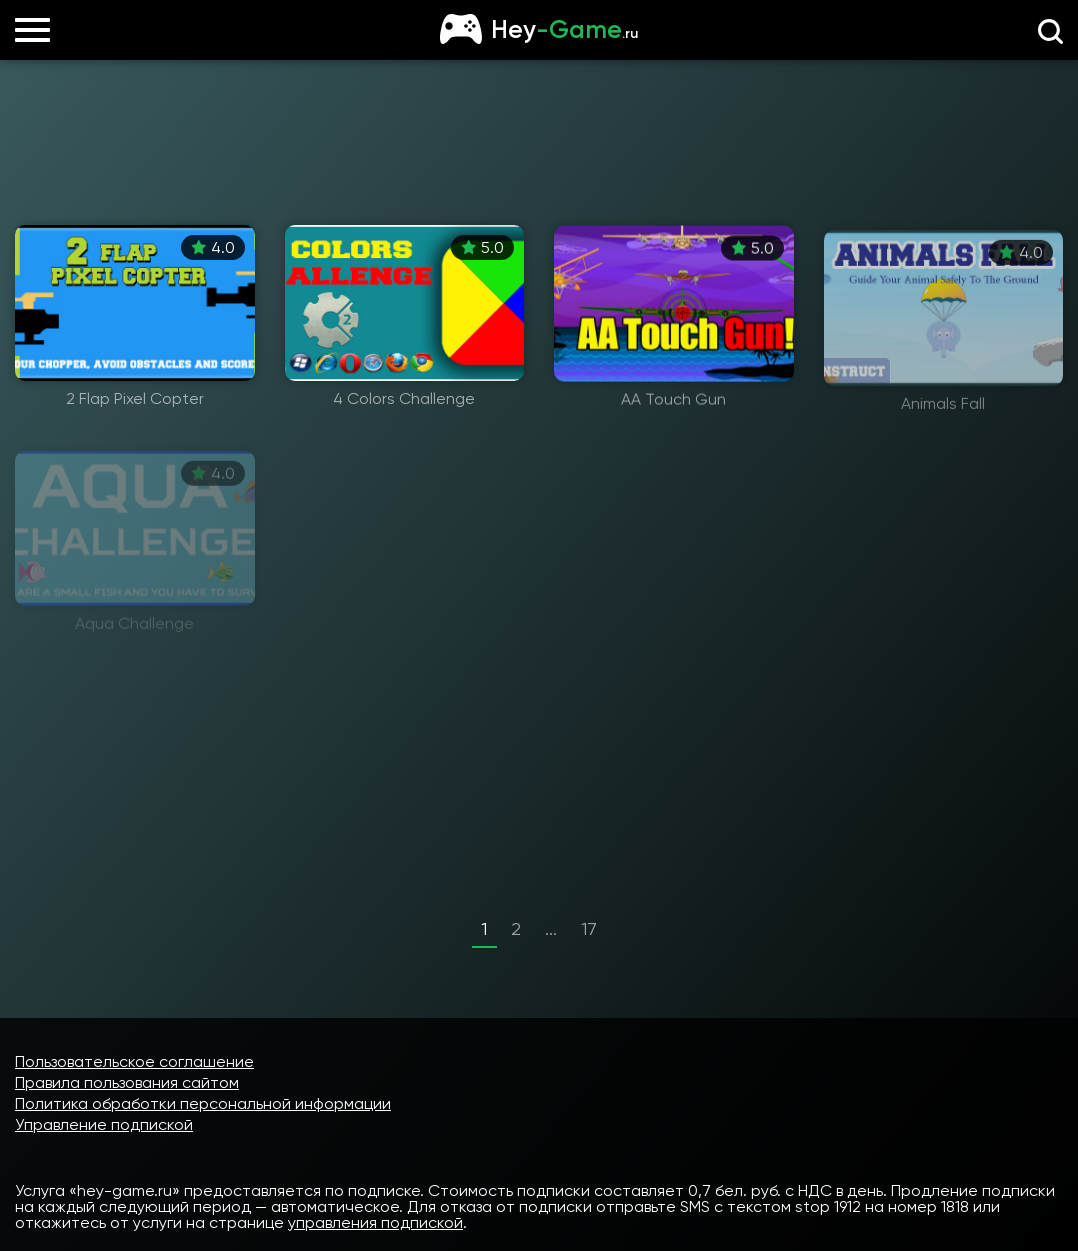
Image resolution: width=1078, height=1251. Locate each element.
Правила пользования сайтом (127, 1082)
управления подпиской (375, 1222)
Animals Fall (943, 416)
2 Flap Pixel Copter (135, 399)
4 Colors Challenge (404, 400)
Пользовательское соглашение (134, 1061)
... (551, 928)
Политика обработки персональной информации (203, 1103)
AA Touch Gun (673, 404)
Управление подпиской (104, 1124)
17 (589, 928)
